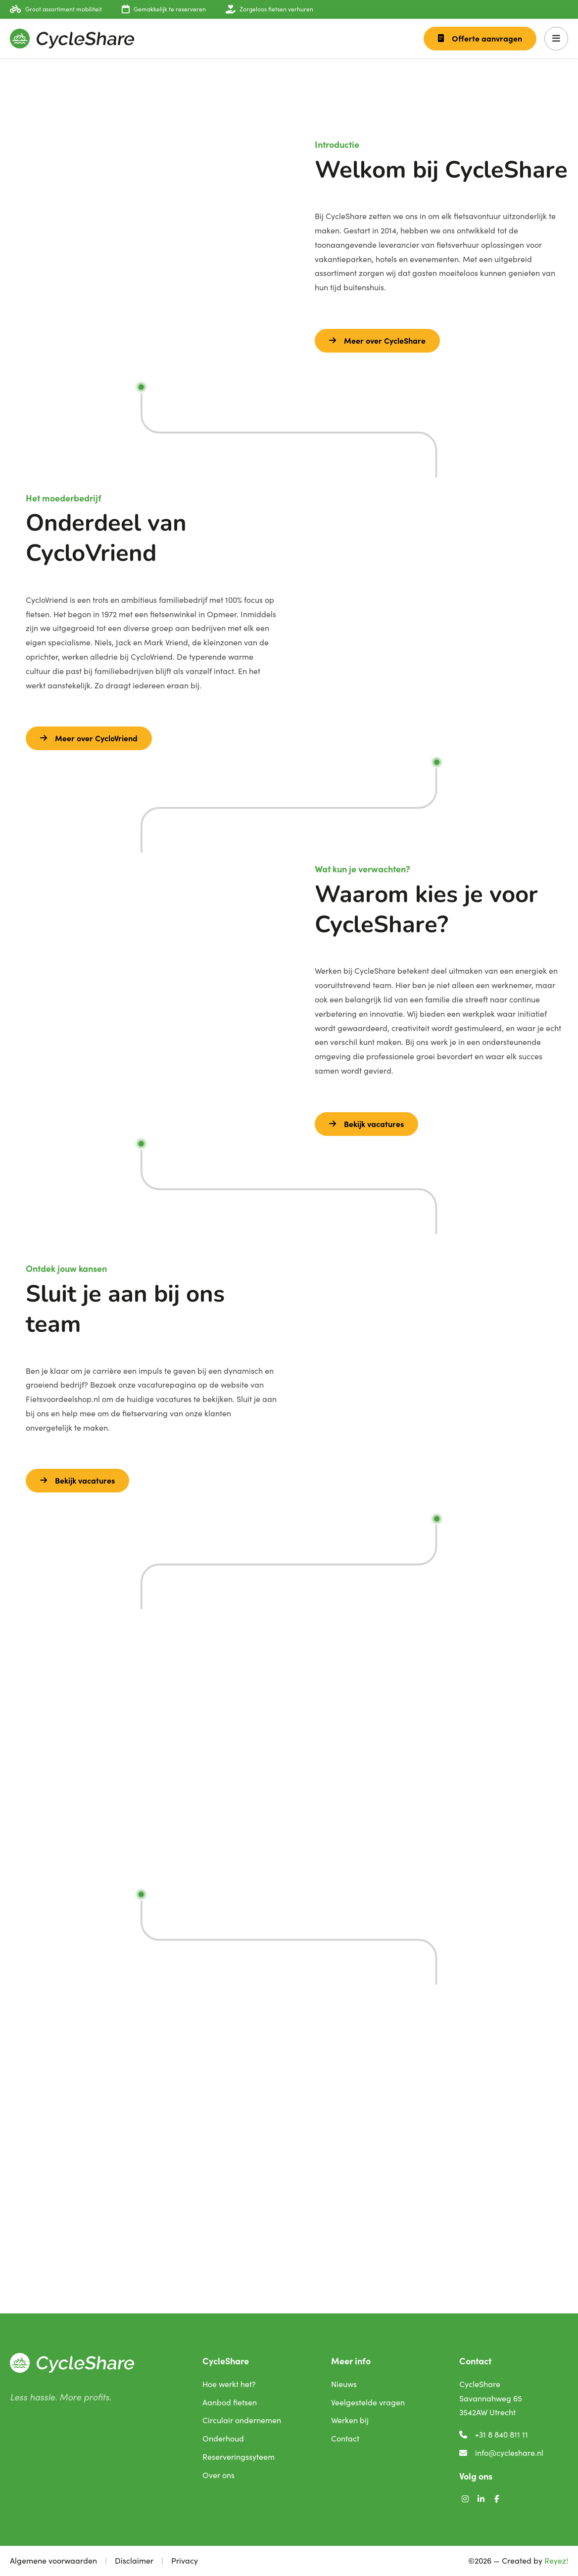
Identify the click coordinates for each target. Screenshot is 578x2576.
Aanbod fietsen (229, 2402)
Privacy (184, 2560)
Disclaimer (134, 2560)
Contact (345, 2438)
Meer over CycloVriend (89, 737)
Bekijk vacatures (366, 1123)
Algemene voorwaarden (53, 2560)
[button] (556, 38)
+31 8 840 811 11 (493, 2434)
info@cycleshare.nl (501, 2452)
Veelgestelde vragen (368, 2402)
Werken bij (350, 2420)
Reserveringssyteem (238, 2456)
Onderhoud (223, 2438)
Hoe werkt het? (229, 2384)
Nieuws (344, 2384)
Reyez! (556, 2560)
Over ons (218, 2475)
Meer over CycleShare (377, 340)
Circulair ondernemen (241, 2420)
